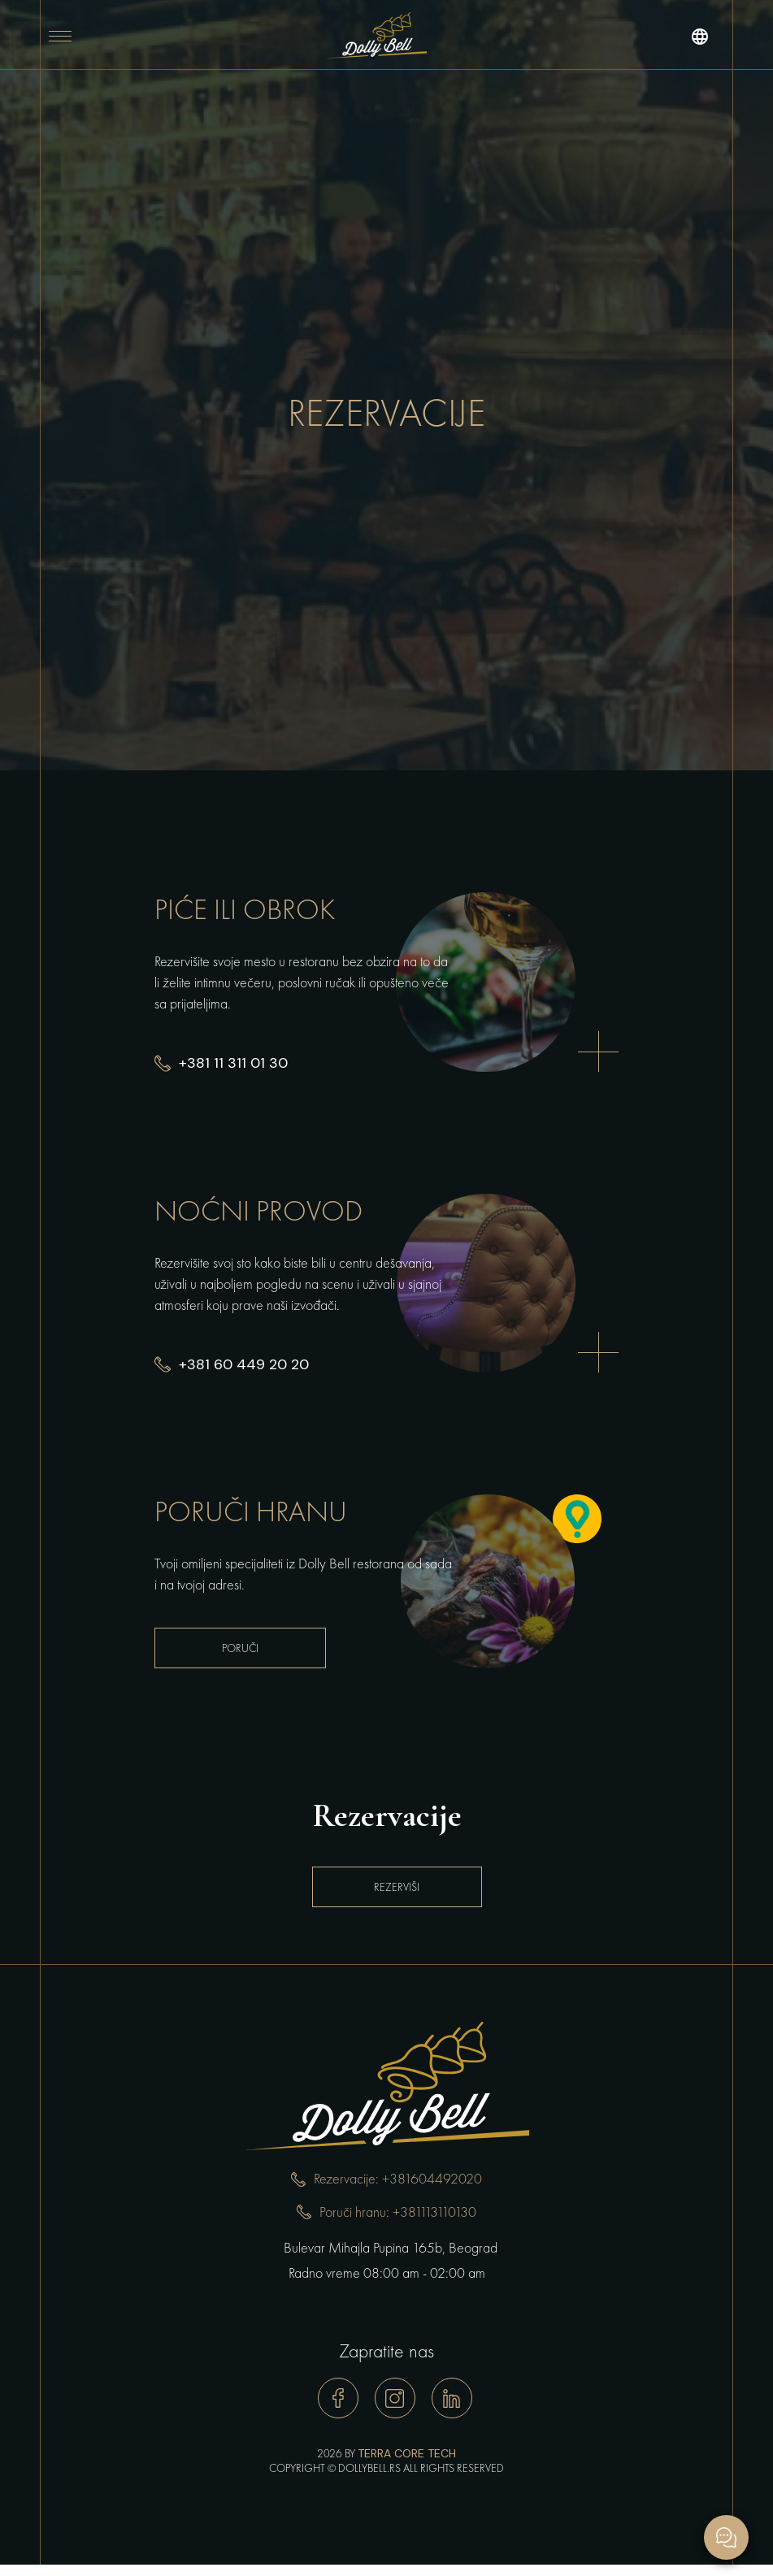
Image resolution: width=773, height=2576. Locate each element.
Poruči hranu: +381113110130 (397, 2212)
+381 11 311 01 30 (233, 1063)
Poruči (240, 1648)
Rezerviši (387, 1887)
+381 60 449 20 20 (244, 1364)
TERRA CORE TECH (407, 2453)
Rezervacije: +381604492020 (398, 2179)
